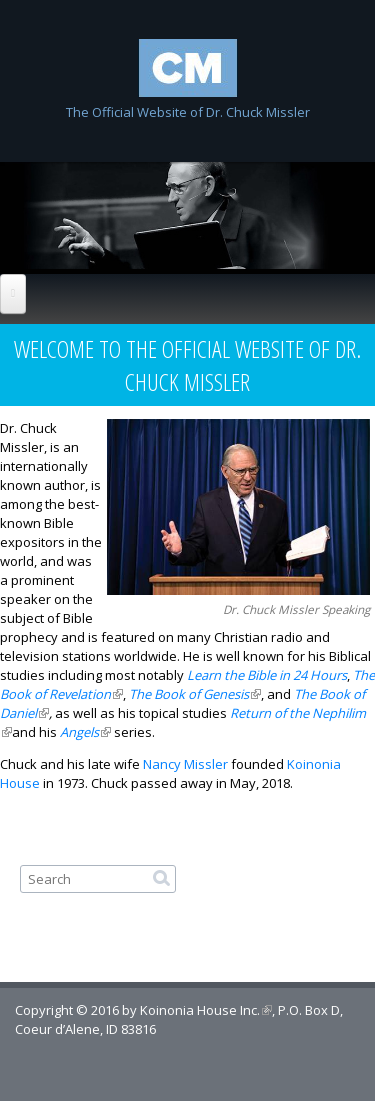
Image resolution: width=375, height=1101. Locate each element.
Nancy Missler (185, 764)
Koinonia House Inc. (206, 1010)
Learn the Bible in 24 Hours (267, 675)
